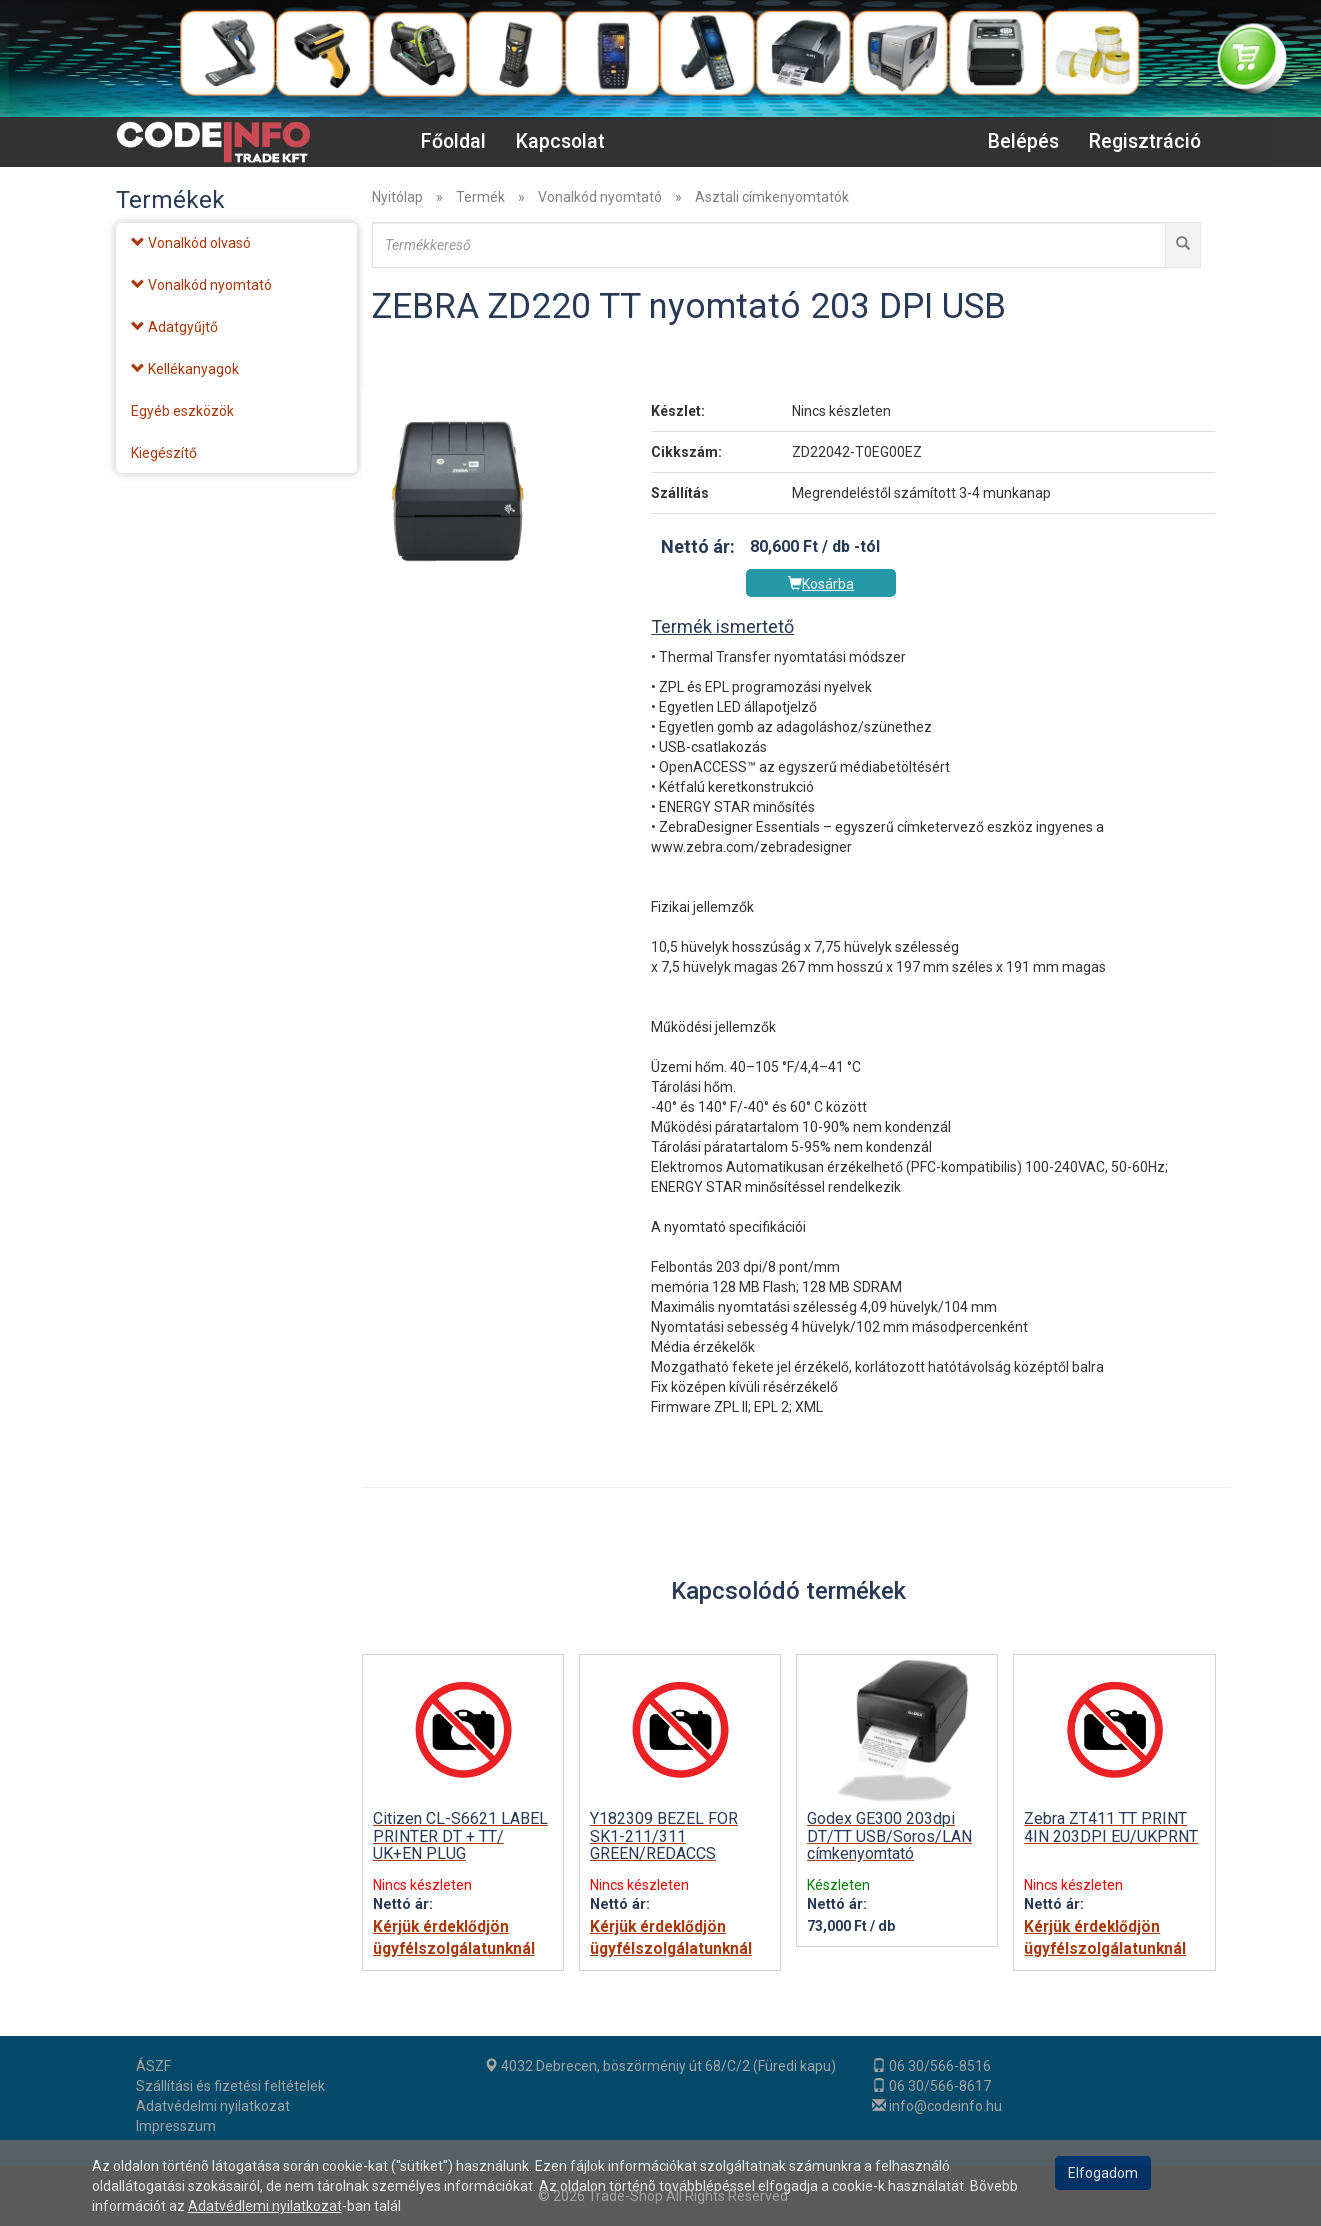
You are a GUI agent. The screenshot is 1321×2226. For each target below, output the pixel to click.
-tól (867, 546)
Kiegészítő (164, 453)
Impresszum (176, 2126)
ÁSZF (153, 2066)
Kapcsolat (560, 141)
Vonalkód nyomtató (600, 197)
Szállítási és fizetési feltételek (230, 2086)
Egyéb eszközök (182, 411)
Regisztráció (1145, 141)
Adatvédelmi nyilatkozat (213, 2106)
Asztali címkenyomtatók (772, 197)
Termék (480, 197)
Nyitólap (397, 197)
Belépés (1023, 141)
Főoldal (453, 141)
